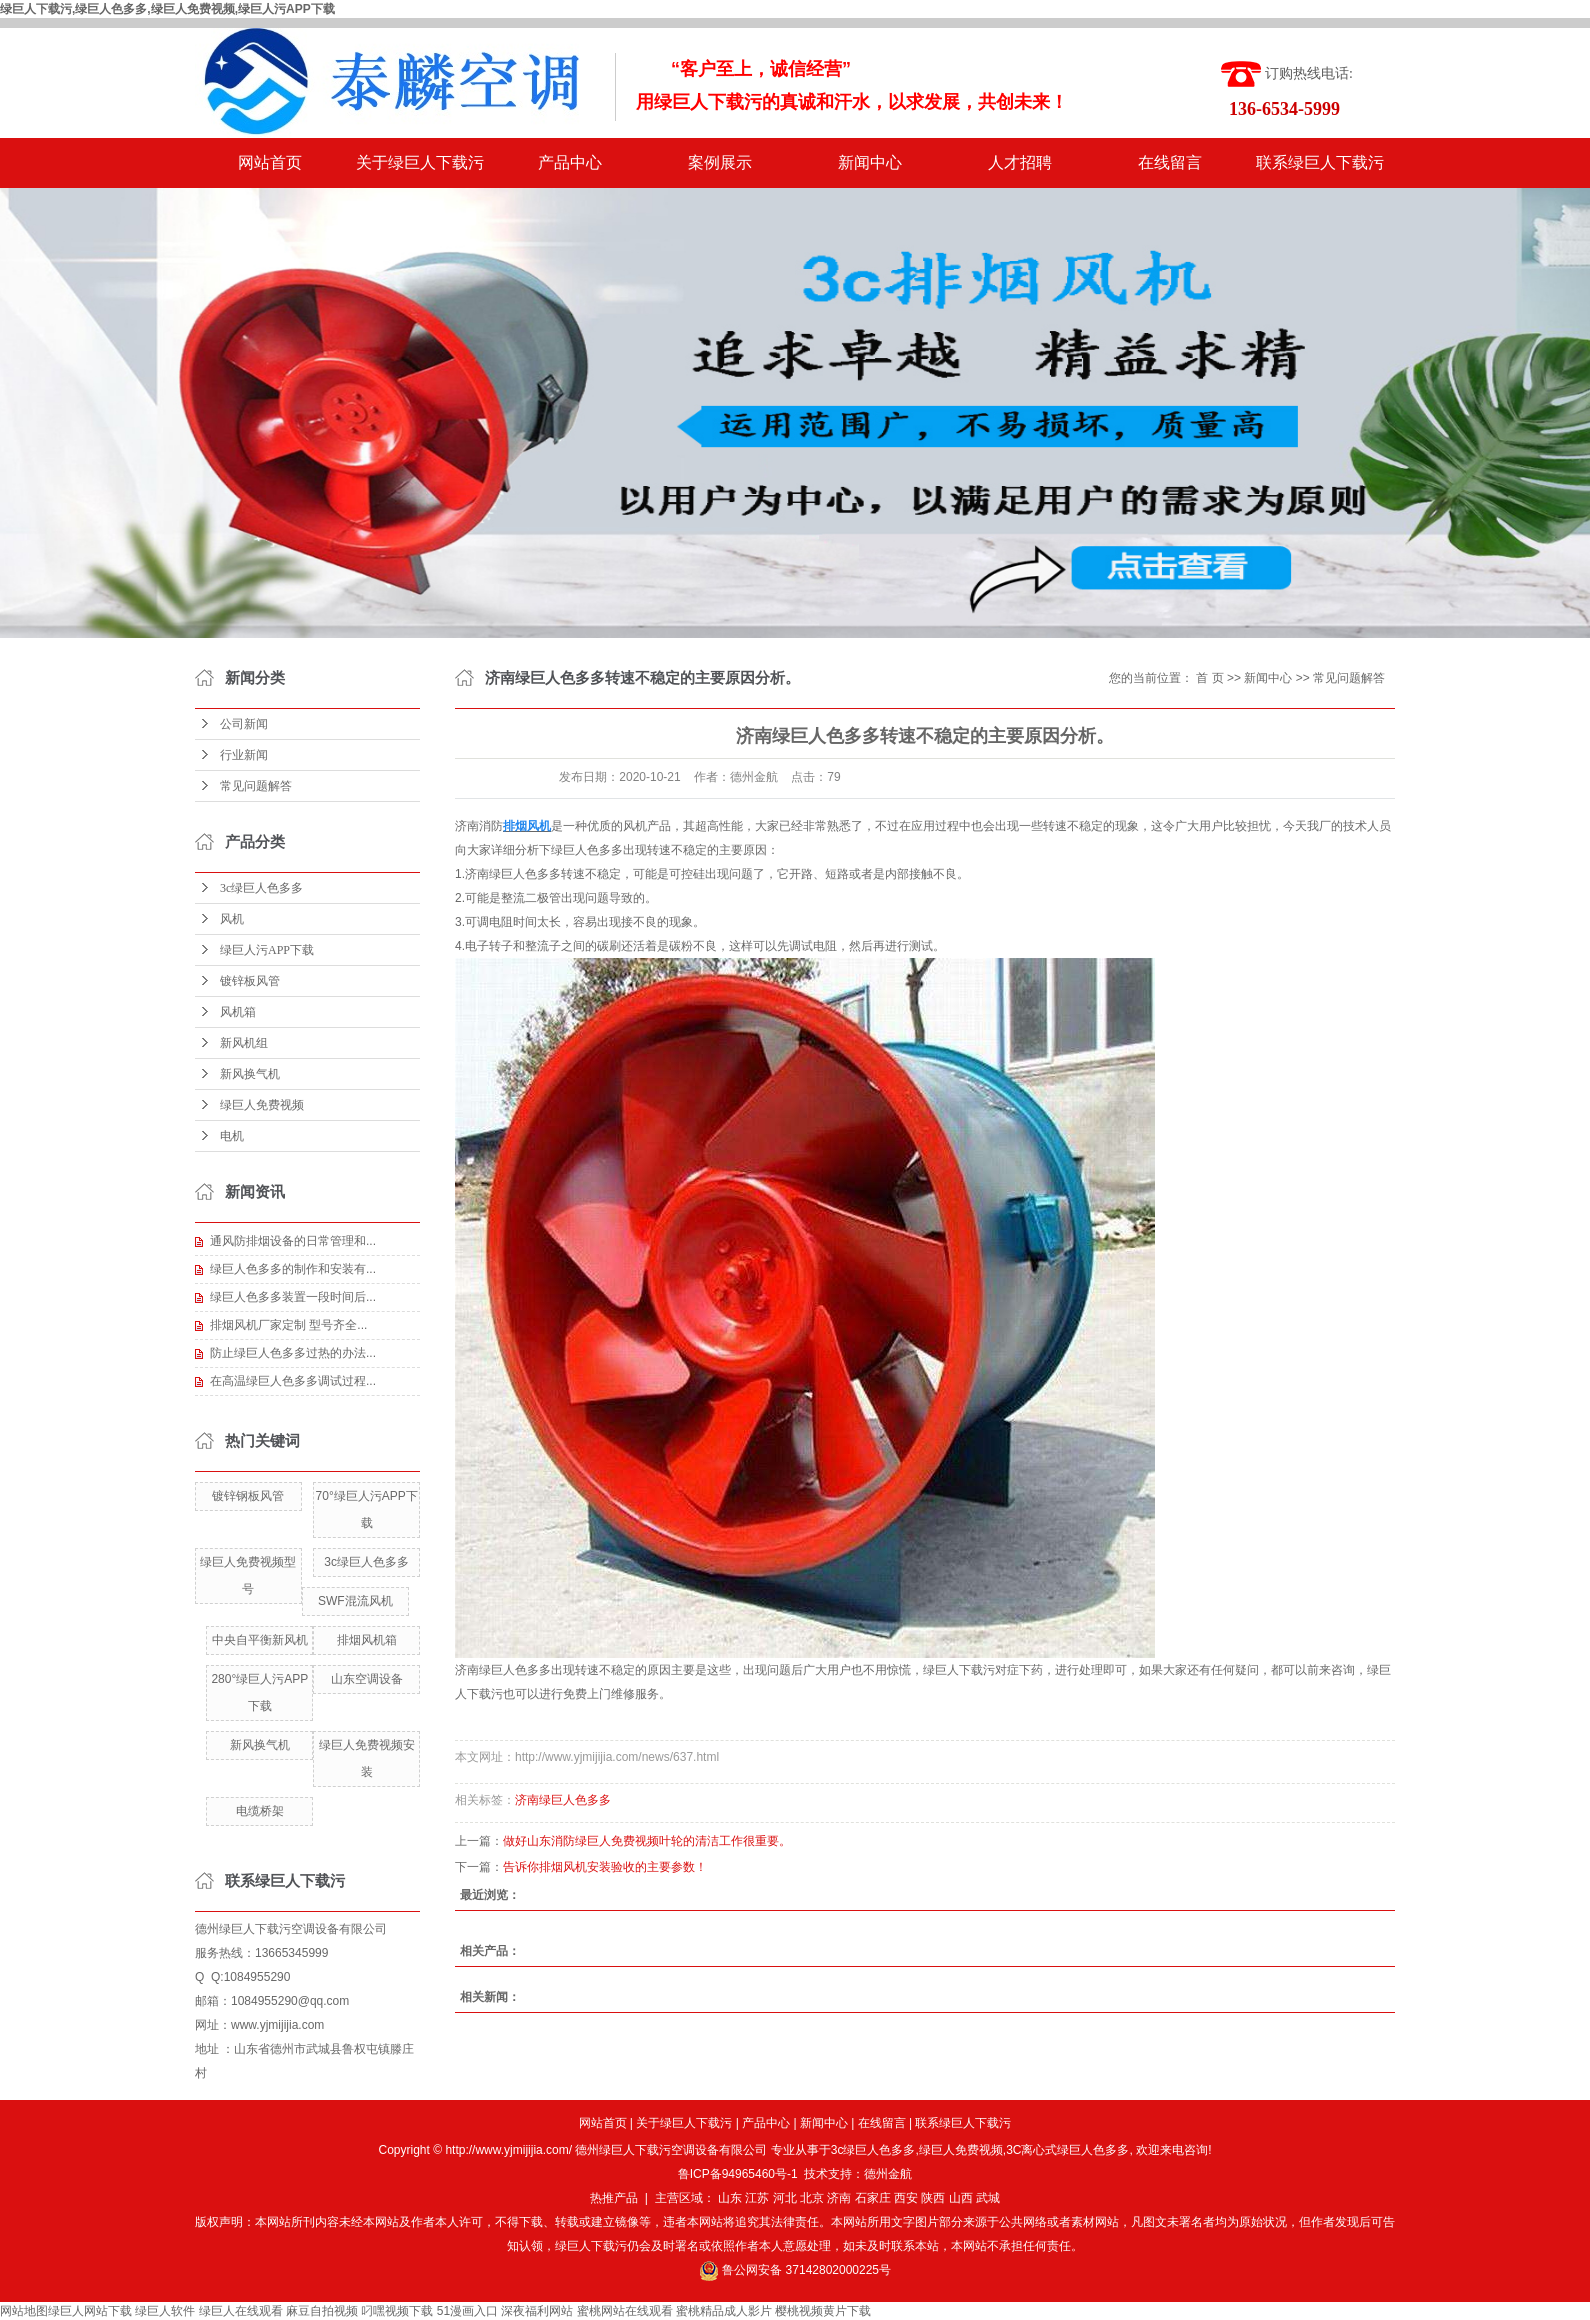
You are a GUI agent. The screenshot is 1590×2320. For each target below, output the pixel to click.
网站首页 (270, 162)
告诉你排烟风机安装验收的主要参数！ (605, 1867)
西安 (906, 2198)
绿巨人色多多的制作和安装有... (293, 1269)
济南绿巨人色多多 (503, 1670)
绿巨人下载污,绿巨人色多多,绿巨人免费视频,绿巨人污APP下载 (167, 9)
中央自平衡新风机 (260, 1640)
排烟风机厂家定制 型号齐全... (288, 1325)
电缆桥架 (260, 1811)
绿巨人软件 (165, 2311)
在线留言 (1170, 162)
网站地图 (24, 2311)
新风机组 (244, 1043)
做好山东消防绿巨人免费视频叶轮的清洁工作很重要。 (647, 1841)
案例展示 (720, 162)
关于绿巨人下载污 (420, 162)
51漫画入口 (467, 2311)
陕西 (933, 2198)
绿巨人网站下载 (90, 2311)
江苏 (757, 2198)
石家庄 (873, 2198)
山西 (961, 2198)
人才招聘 (1020, 162)
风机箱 (238, 1012)
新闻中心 (870, 162)
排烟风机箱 (367, 1640)
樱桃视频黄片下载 (823, 2311)
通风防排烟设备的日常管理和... (293, 1241)
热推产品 (614, 2198)
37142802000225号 (838, 2270)
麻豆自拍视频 (322, 2311)
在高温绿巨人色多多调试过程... (293, 1381)
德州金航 (888, 2174)
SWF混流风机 (355, 1601)
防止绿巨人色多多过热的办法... (293, 1353)
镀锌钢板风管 (248, 1496)
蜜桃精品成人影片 (724, 2311)
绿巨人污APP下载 (267, 950)
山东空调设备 (367, 1679)
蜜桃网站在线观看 (625, 2311)
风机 (232, 919)
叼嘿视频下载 (397, 2311)
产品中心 (570, 162)
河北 (785, 2198)
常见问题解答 (256, 786)
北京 (812, 2198)
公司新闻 (244, 724)
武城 (988, 2198)
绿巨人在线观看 (241, 2311)
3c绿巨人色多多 (261, 888)
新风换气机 (250, 1074)
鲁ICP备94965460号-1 (738, 2174)
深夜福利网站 (537, 2311)
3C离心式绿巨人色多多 (1067, 2150)
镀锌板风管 (250, 981)
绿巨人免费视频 (262, 1105)
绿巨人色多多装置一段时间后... (293, 1297)
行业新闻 (244, 755)
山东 (730, 2198)
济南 (839, 2198)
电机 (232, 1136)
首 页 (1209, 678)
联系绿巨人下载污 (1320, 162)
